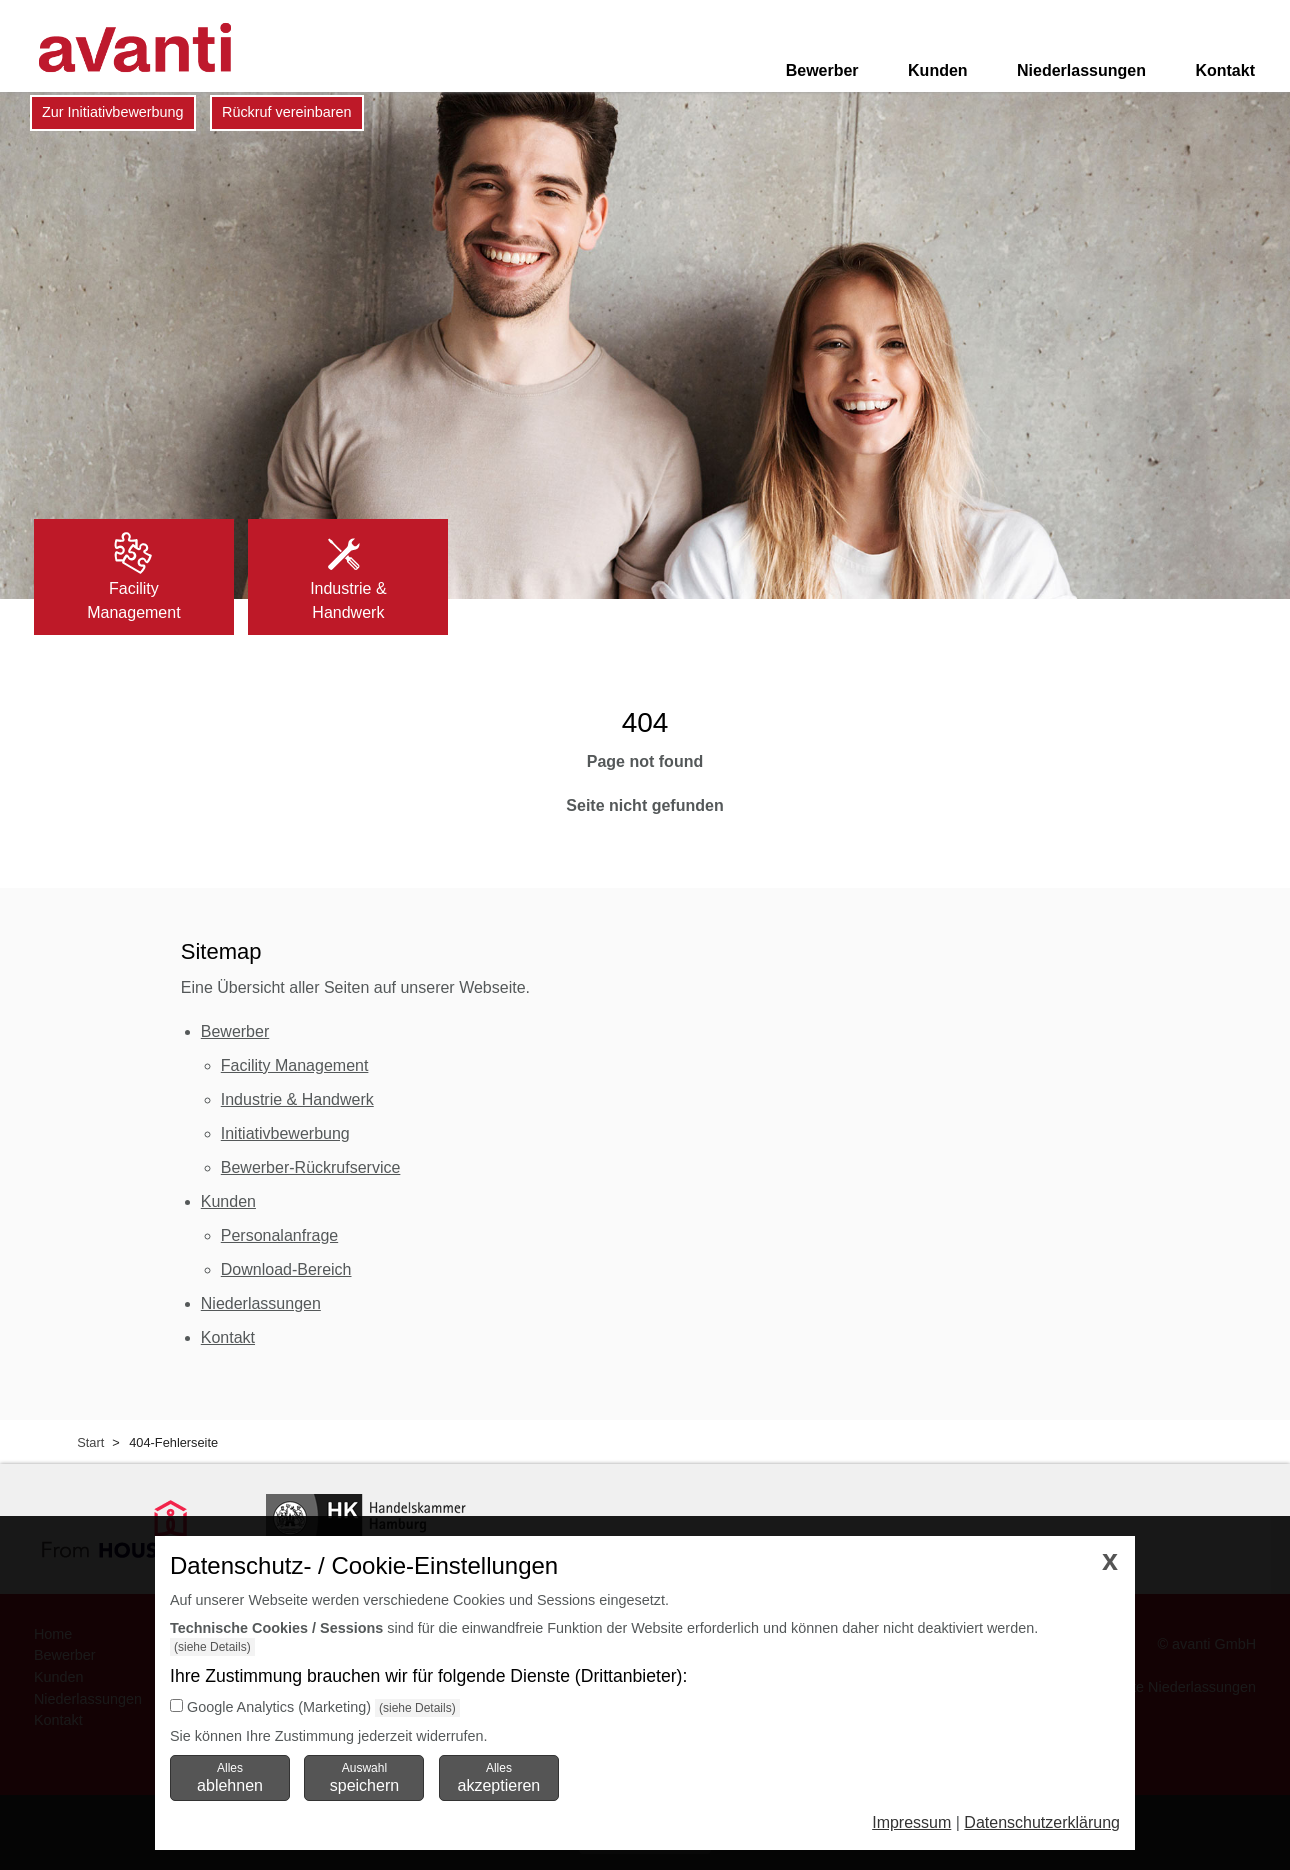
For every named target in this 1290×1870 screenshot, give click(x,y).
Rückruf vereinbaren (287, 112)
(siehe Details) (212, 1647)
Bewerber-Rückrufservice (311, 1167)
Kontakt (1225, 70)
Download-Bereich (286, 1269)
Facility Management (295, 1065)
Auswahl (364, 1777)
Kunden (938, 70)
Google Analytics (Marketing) (279, 1707)
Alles (230, 1777)
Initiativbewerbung (285, 1133)
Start (90, 1442)
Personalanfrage (279, 1235)
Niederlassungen (1081, 70)
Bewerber (822, 70)
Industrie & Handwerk (297, 1099)
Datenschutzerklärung (1042, 1822)
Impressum (911, 1822)
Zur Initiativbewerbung (113, 112)
